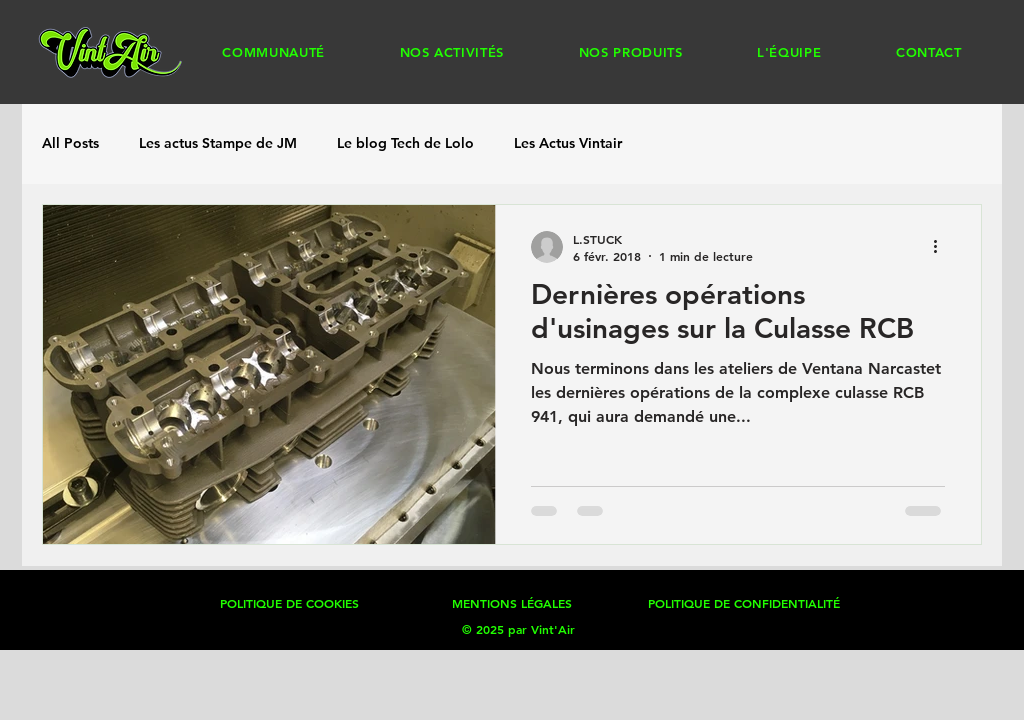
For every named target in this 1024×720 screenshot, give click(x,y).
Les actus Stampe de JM (218, 143)
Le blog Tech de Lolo (405, 143)
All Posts (70, 143)
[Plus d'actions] (942, 247)
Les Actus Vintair (568, 143)
